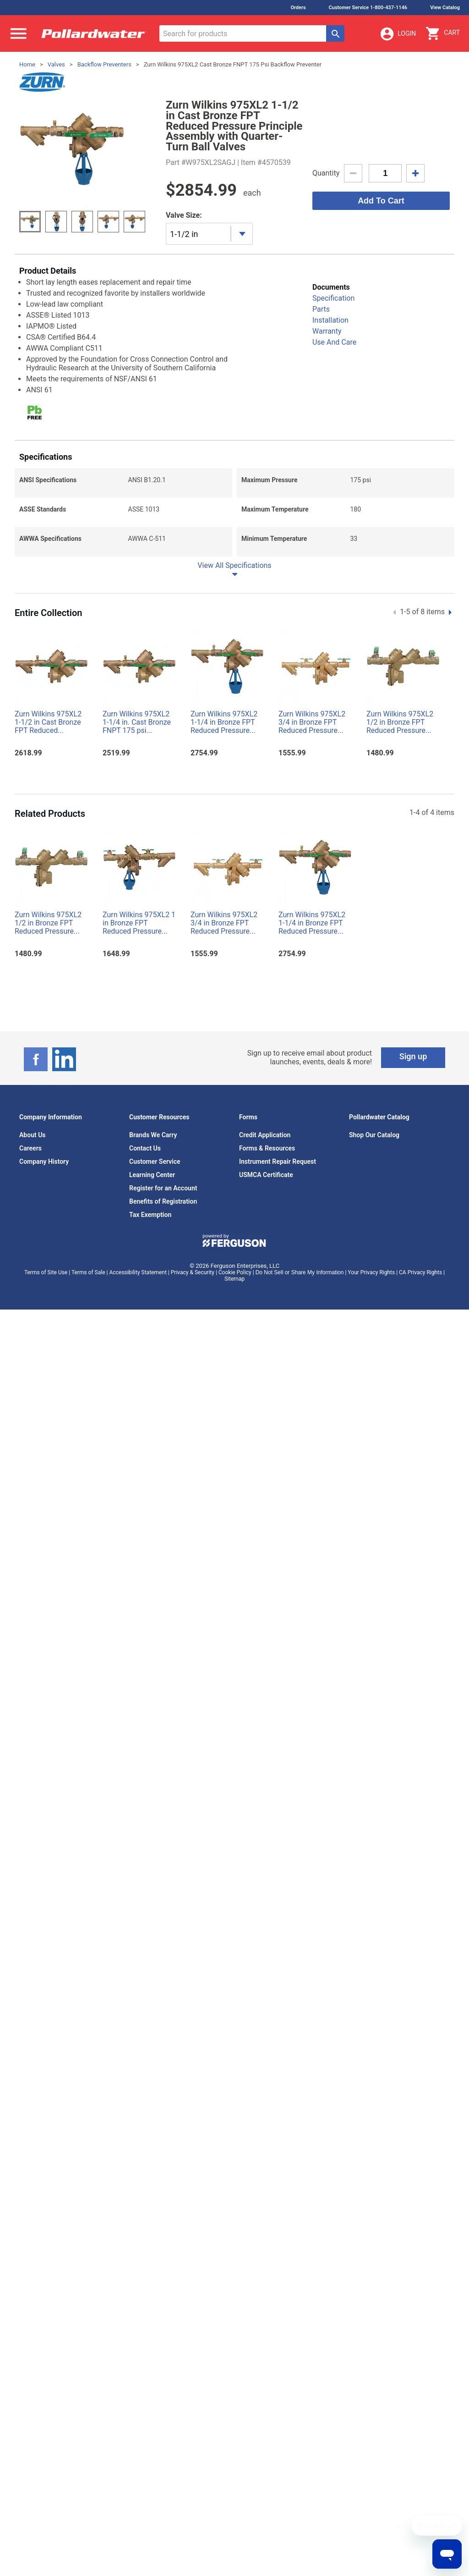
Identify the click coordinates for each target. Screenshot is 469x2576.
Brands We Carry (153, 1135)
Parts (321, 309)
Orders (297, 8)
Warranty (327, 331)
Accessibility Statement (137, 1272)
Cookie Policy (234, 1272)
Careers (30, 1148)
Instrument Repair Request (277, 1161)
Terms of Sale (88, 1272)
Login (397, 34)
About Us (32, 1135)
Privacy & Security (192, 1272)
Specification (333, 298)
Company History (44, 1161)
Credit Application (264, 1135)
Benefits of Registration (163, 1201)
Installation (330, 320)
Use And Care (334, 342)
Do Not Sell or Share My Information (300, 1272)
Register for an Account (163, 1188)
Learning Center (152, 1174)
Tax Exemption (150, 1214)
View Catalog (445, 8)
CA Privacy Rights (420, 1272)
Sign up (413, 1056)
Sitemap (234, 1279)
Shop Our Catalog (374, 1135)
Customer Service (154, 1161)
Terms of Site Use (45, 1272)
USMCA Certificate (266, 1174)
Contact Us (145, 1148)
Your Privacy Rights (371, 1272)
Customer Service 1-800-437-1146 (368, 8)
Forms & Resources (267, 1148)
